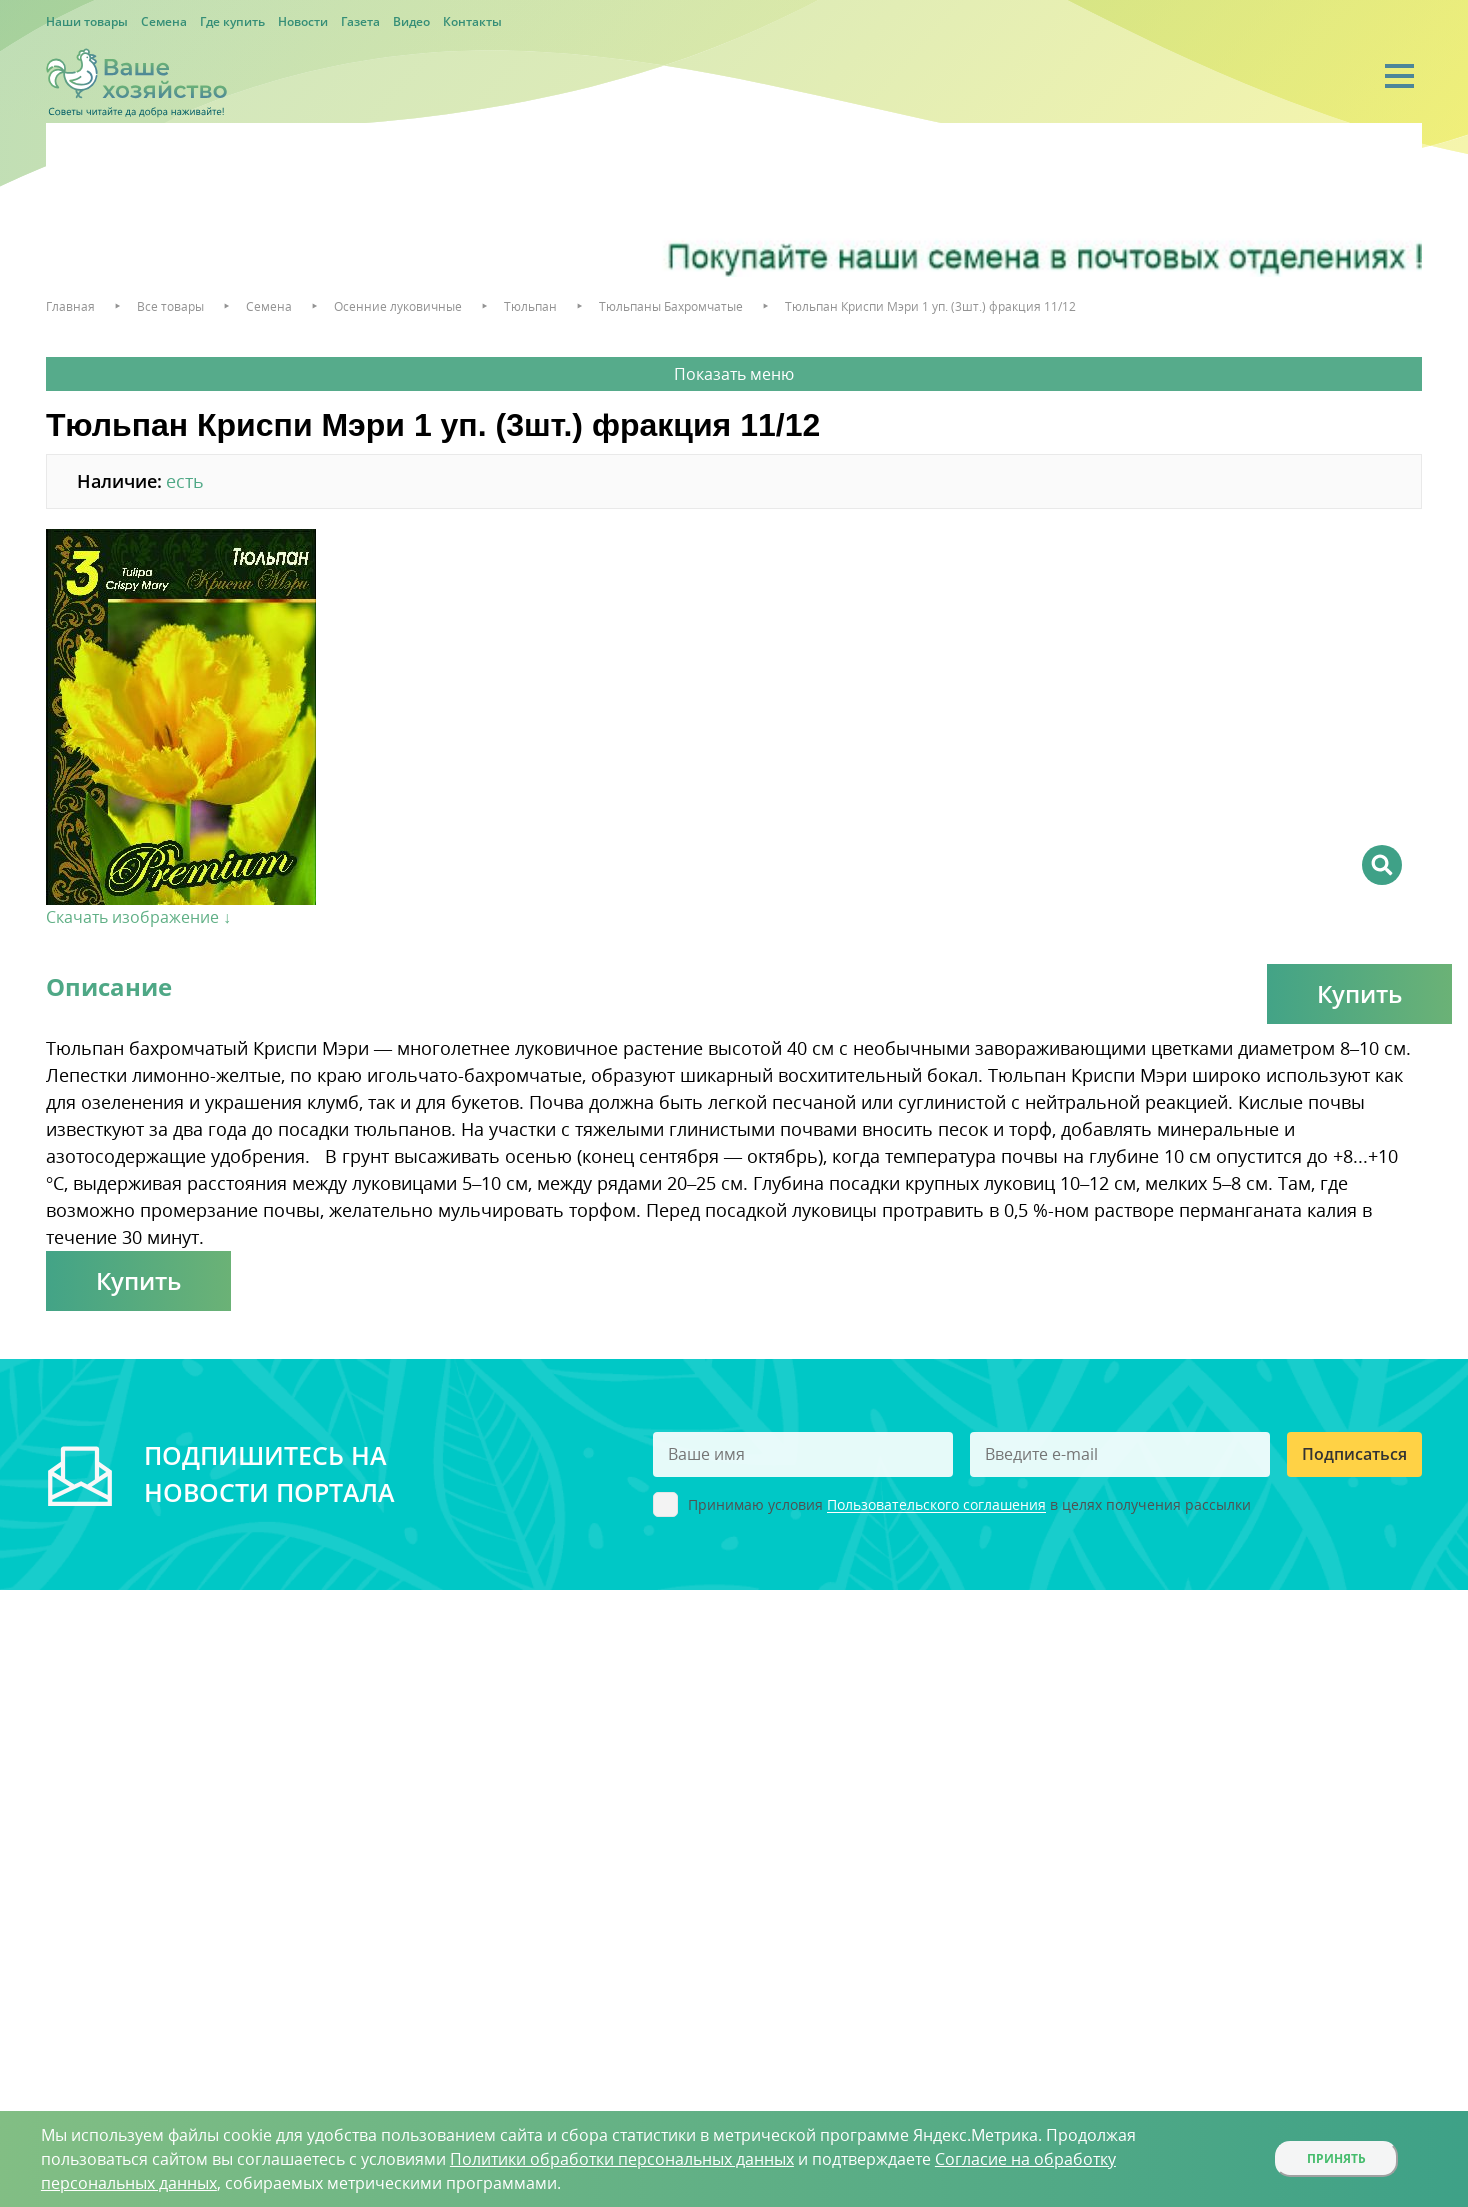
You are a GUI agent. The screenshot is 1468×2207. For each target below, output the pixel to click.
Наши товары (87, 21)
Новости (303, 21)
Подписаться (1354, 1454)
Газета (360, 21)
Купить (1359, 993)
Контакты (472, 21)
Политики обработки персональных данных (622, 2159)
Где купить (232, 21)
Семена (164, 21)
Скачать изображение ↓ (138, 917)
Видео (411, 21)
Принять (1336, 2158)
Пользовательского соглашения (936, 1505)
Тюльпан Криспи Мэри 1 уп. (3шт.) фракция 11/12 (930, 306)
